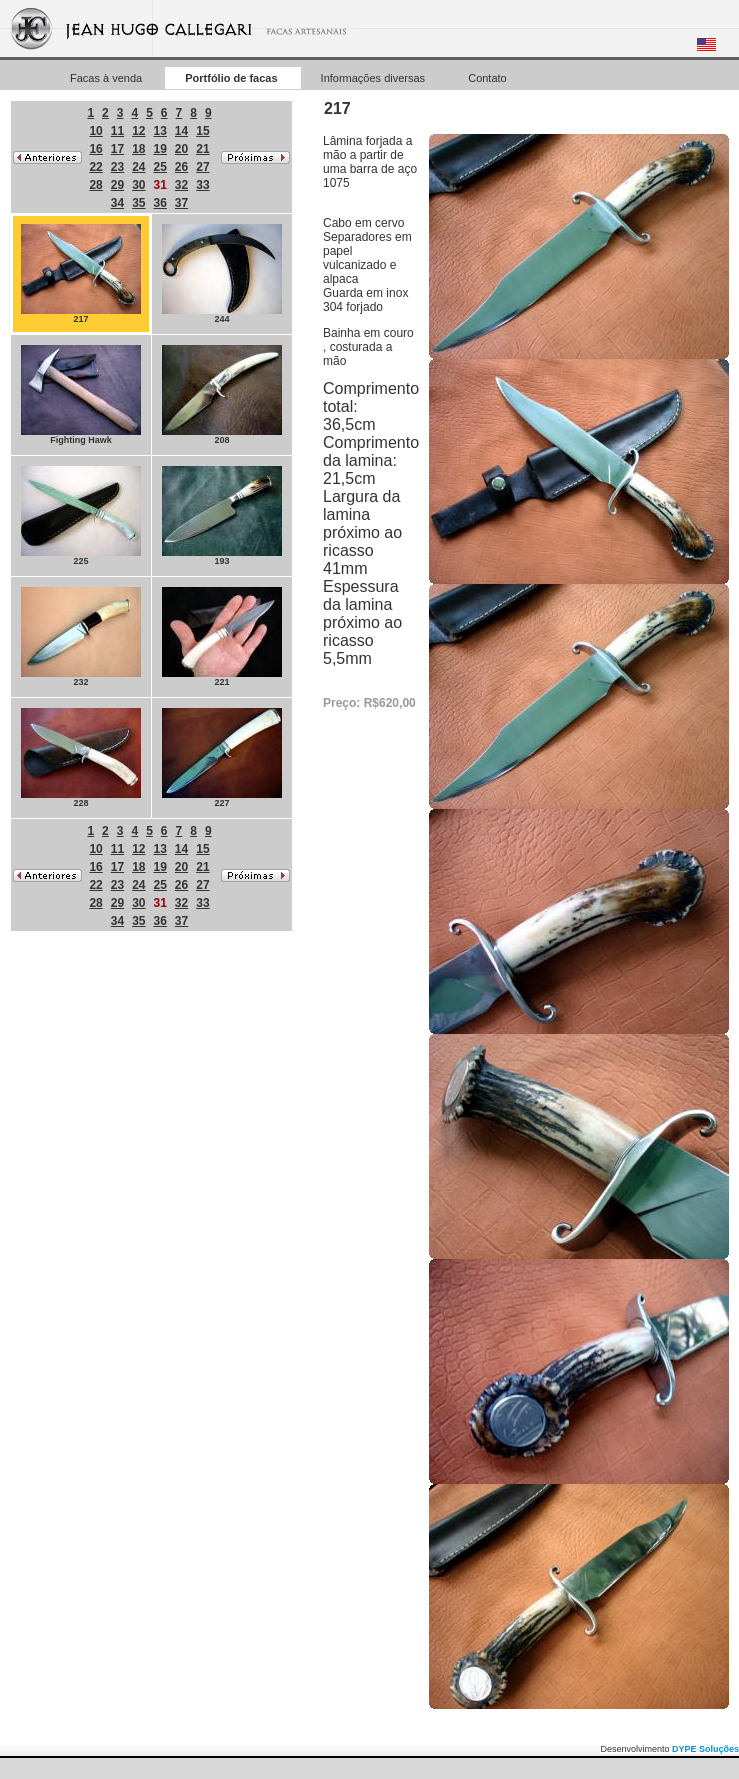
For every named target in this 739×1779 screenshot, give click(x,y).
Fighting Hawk (81, 395)
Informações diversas (375, 78)
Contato (487, 78)
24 (138, 167)
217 (81, 274)
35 (138, 203)
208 (222, 395)
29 (117, 185)
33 (202, 185)
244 (222, 274)
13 (160, 131)
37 (181, 203)
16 (95, 149)
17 (117, 149)
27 (202, 167)
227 (222, 758)
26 (181, 167)
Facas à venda (107, 78)
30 (138, 185)
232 (81, 637)
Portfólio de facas (232, 78)
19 (160, 149)
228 (81, 758)
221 (222, 637)
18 (138, 149)
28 (95, 185)
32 (181, 185)
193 (222, 516)
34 (117, 203)
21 (202, 149)
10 (95, 131)
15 (202, 131)
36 (160, 203)
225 (81, 516)
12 (138, 131)
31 (160, 185)
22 (95, 167)
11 (117, 131)
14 (181, 131)
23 (117, 167)
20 (181, 149)
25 (160, 167)
